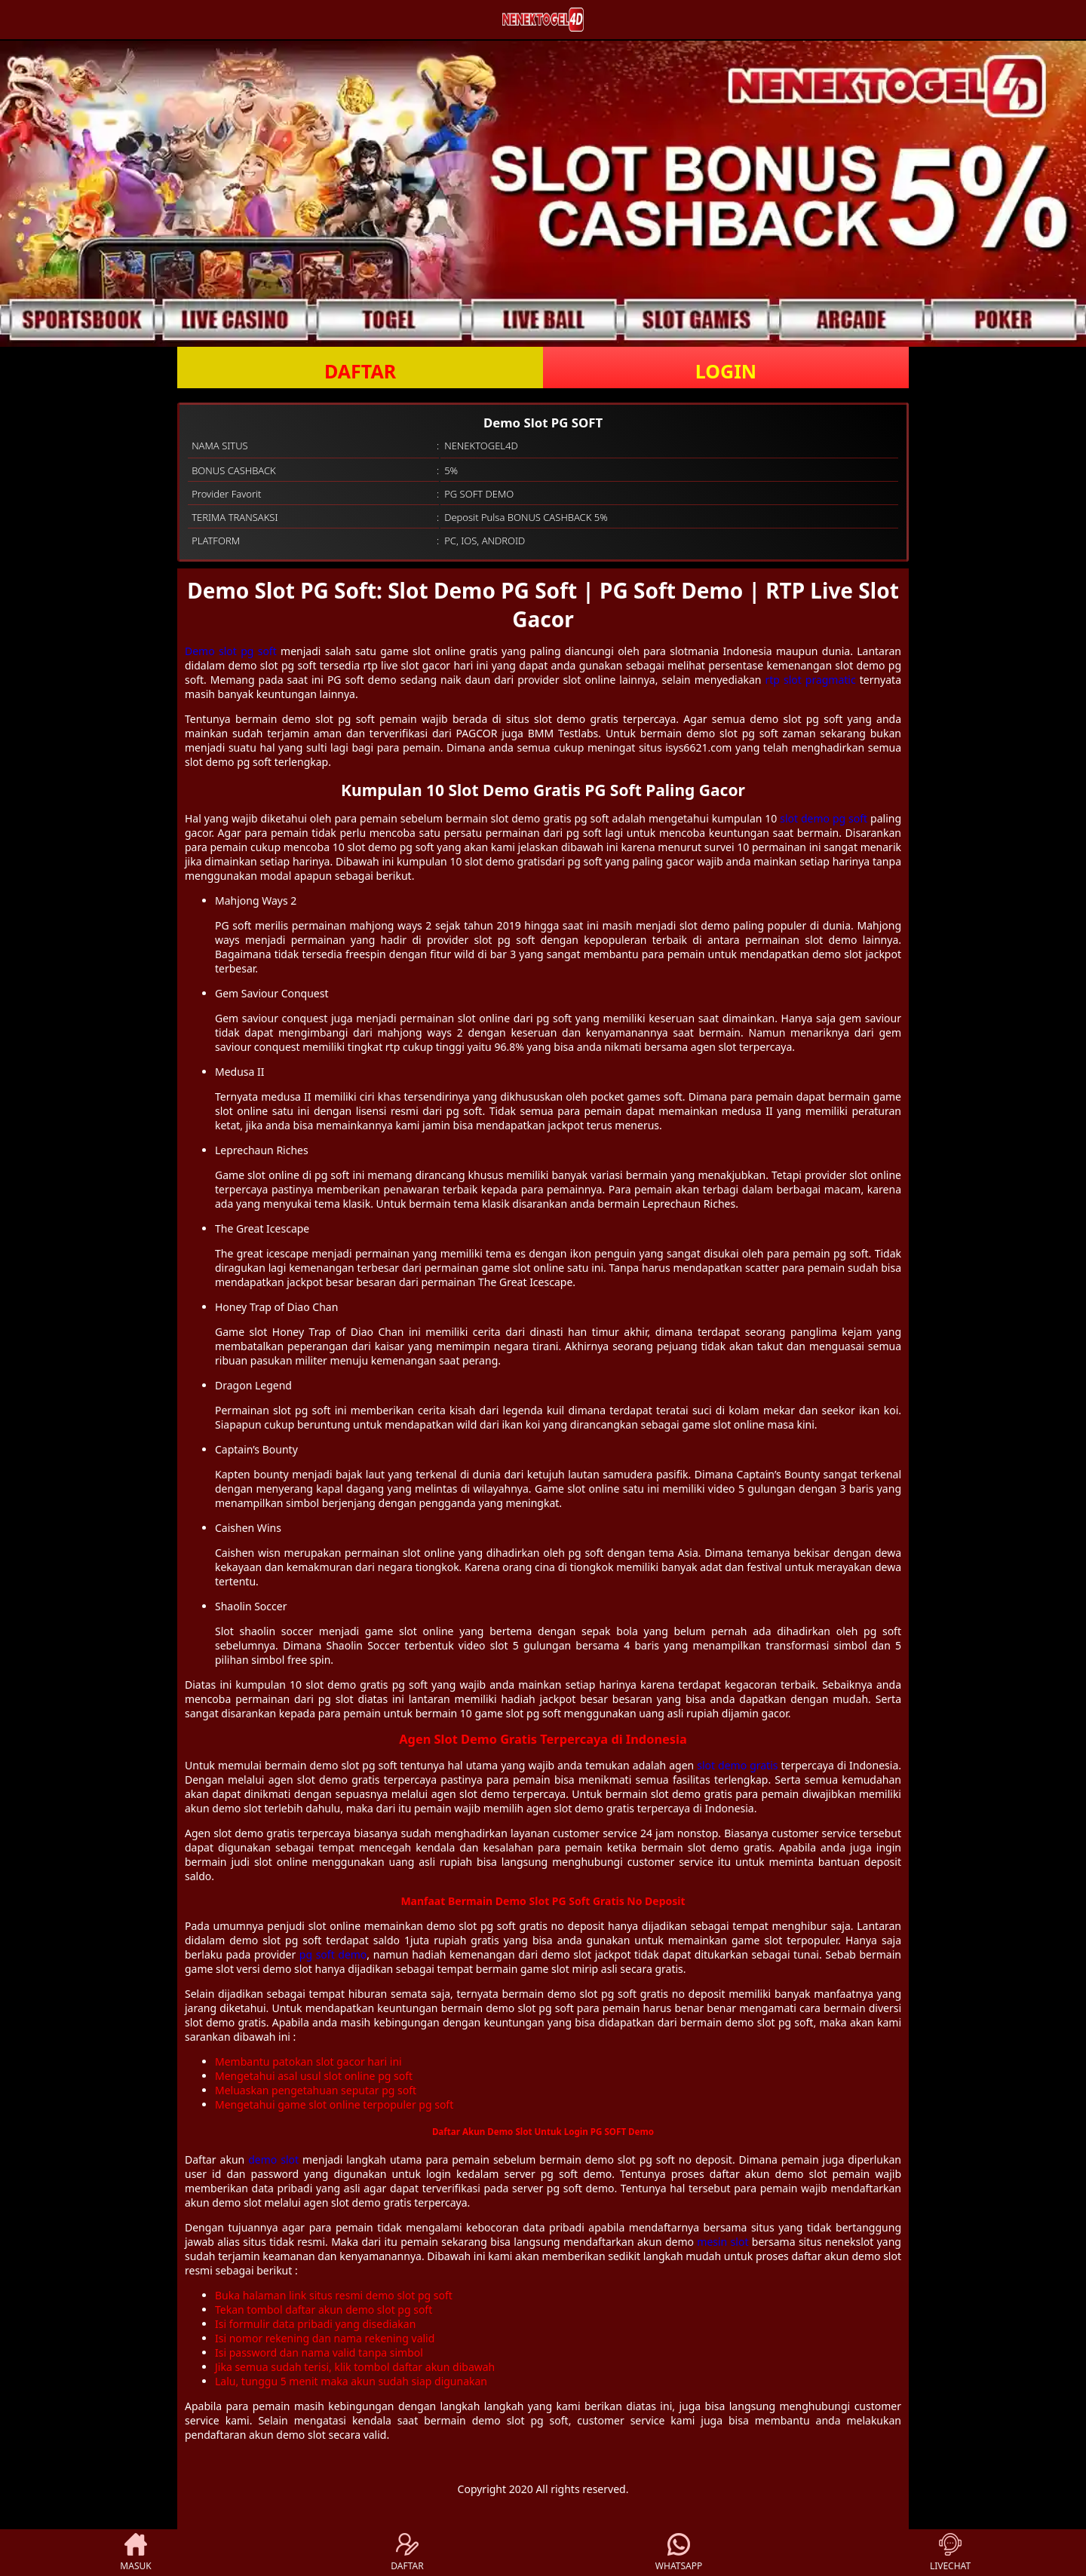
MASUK (135, 2552)
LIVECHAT (950, 2552)
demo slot (273, 2159)
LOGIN (725, 371)
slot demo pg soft (823, 818)
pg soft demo (333, 1954)
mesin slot (722, 2241)
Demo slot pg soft (231, 651)
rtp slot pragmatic (810, 679)
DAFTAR (360, 371)
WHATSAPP (678, 2552)
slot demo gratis (737, 1765)
